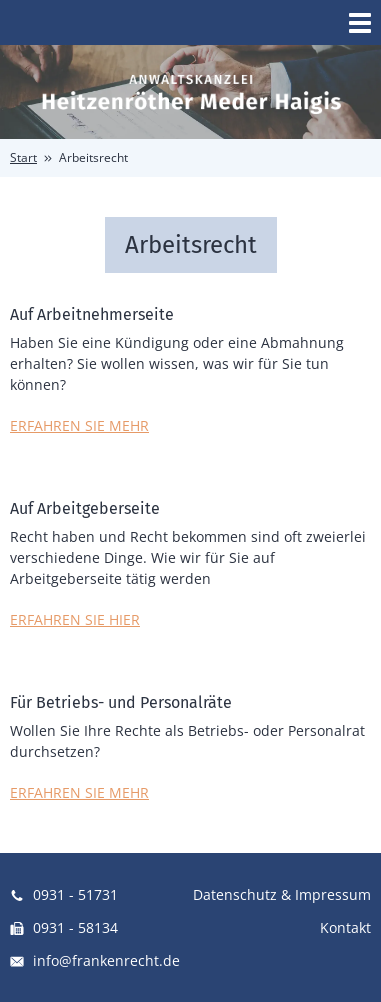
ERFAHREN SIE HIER (75, 619)
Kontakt (345, 927)
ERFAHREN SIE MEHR (79, 425)
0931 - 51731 (64, 894)
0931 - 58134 (64, 927)
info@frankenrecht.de (95, 960)
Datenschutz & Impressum (282, 894)
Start (23, 157)
